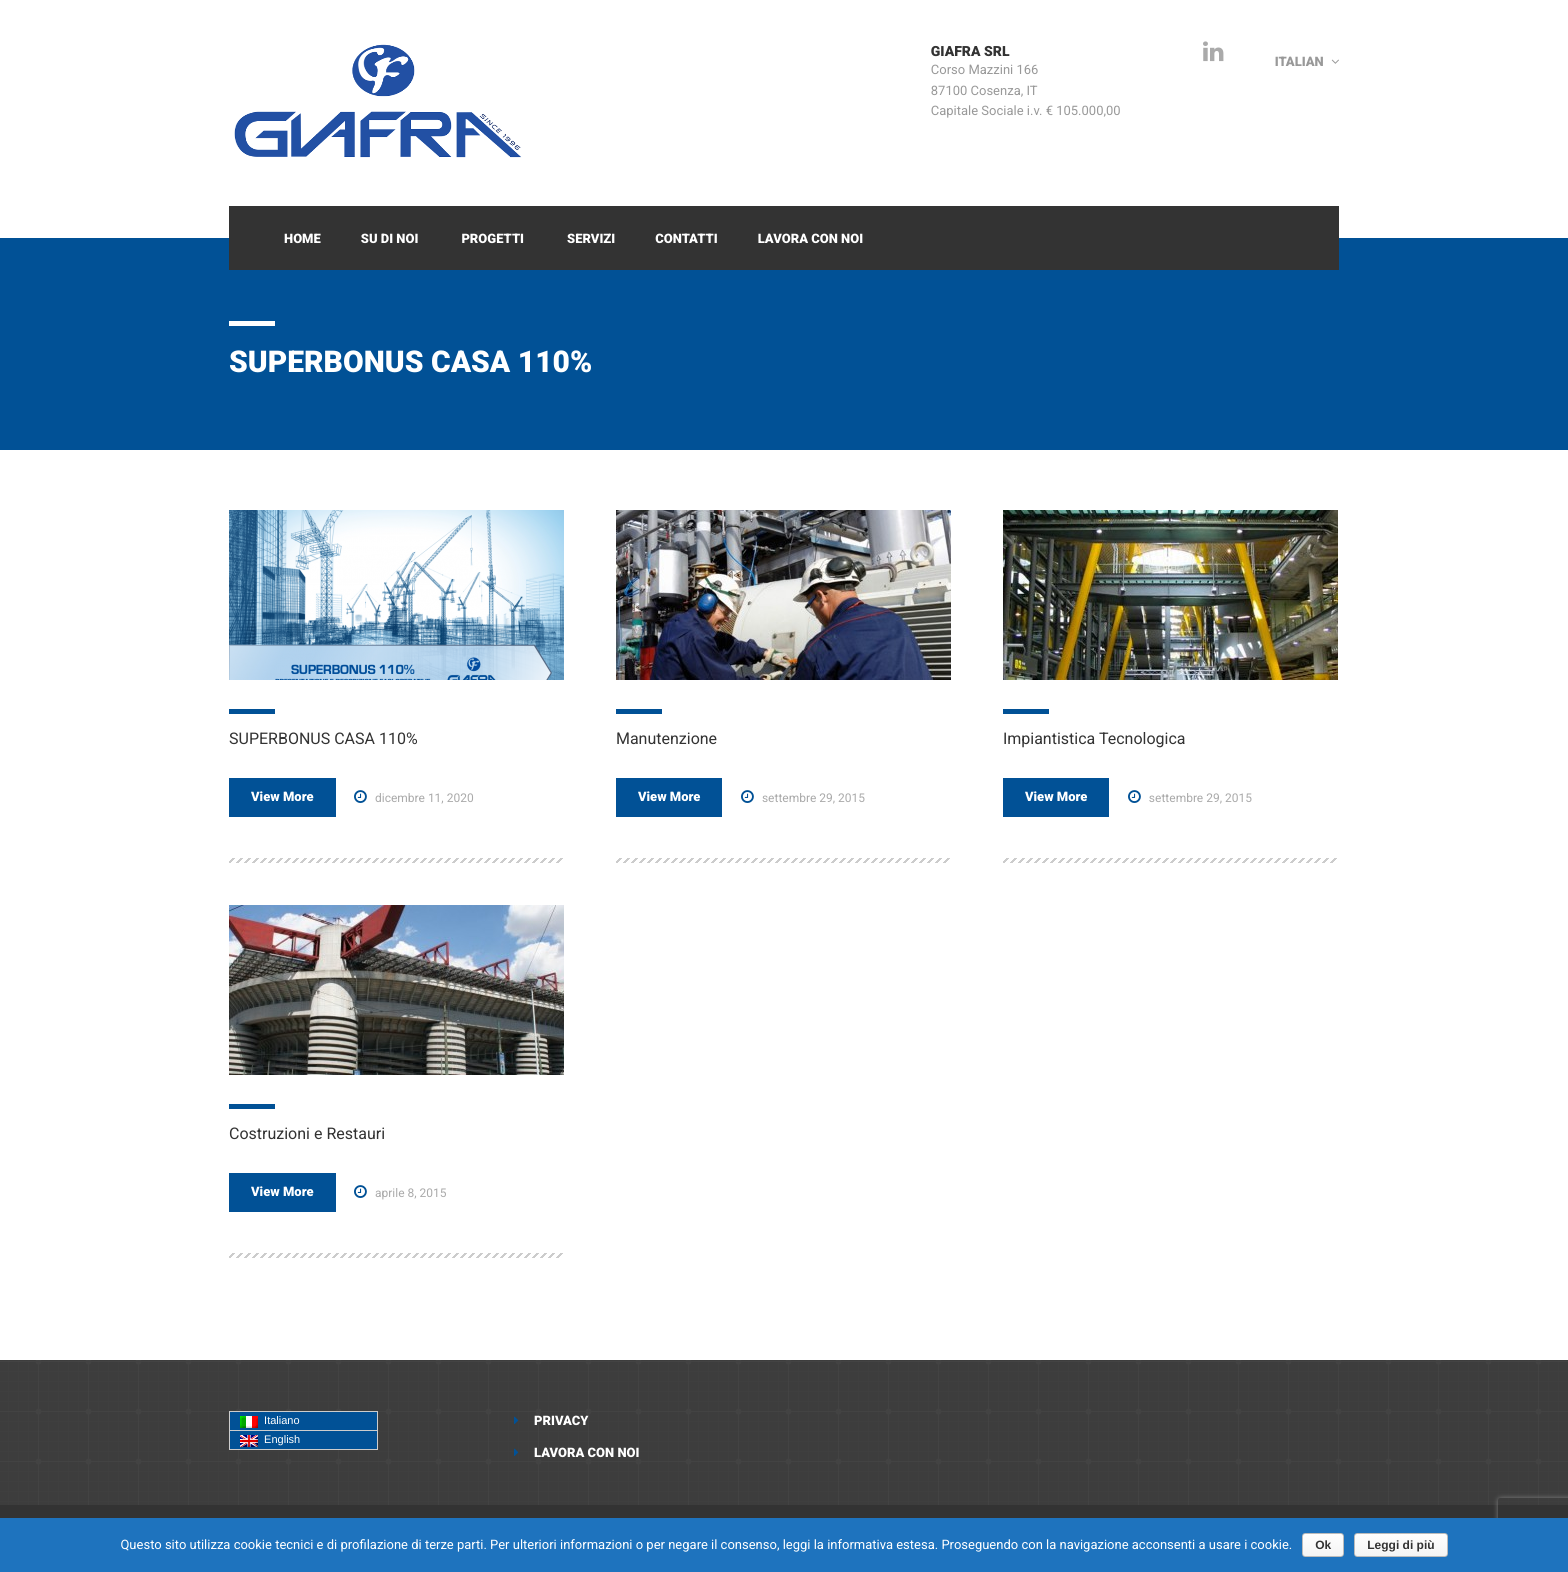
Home (302, 239)
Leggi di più (1400, 1545)
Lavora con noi (811, 239)
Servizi (591, 239)
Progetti (492, 239)
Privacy (561, 1421)
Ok (1323, 1545)
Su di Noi (390, 239)
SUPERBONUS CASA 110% (323, 738)
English (270, 1440)
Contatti (686, 239)
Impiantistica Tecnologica (1094, 738)
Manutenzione (666, 738)
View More (282, 797)
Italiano (270, 1421)
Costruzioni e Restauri (307, 1133)
